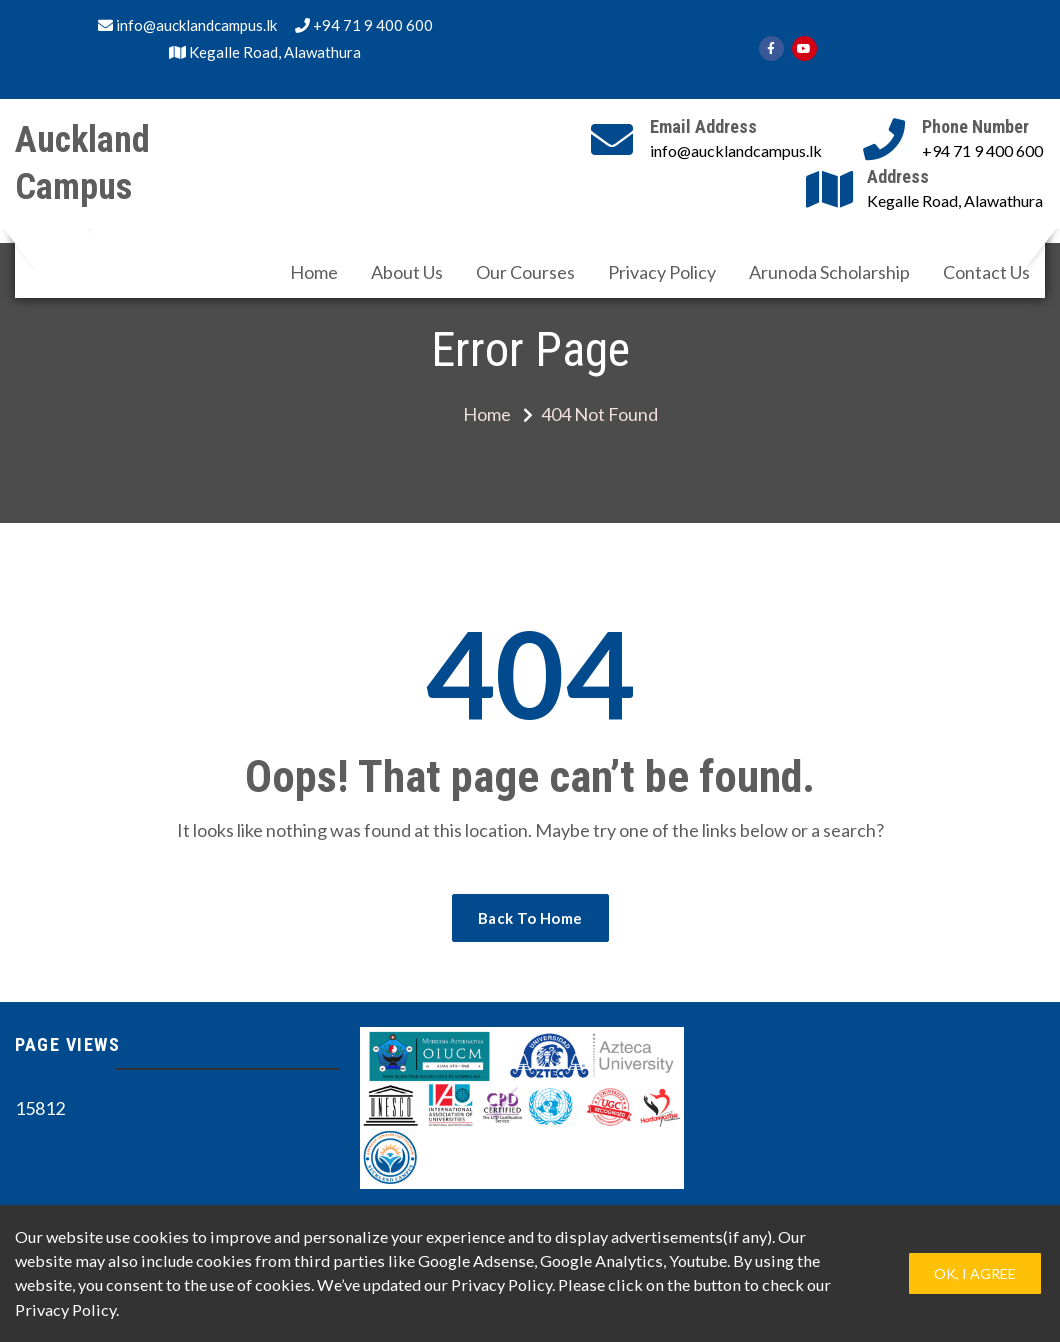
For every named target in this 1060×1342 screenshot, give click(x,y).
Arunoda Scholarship (829, 272)
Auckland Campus (82, 163)
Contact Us (986, 272)
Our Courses (525, 272)
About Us (407, 272)
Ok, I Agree (975, 1273)
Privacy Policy (662, 272)
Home (314, 272)
